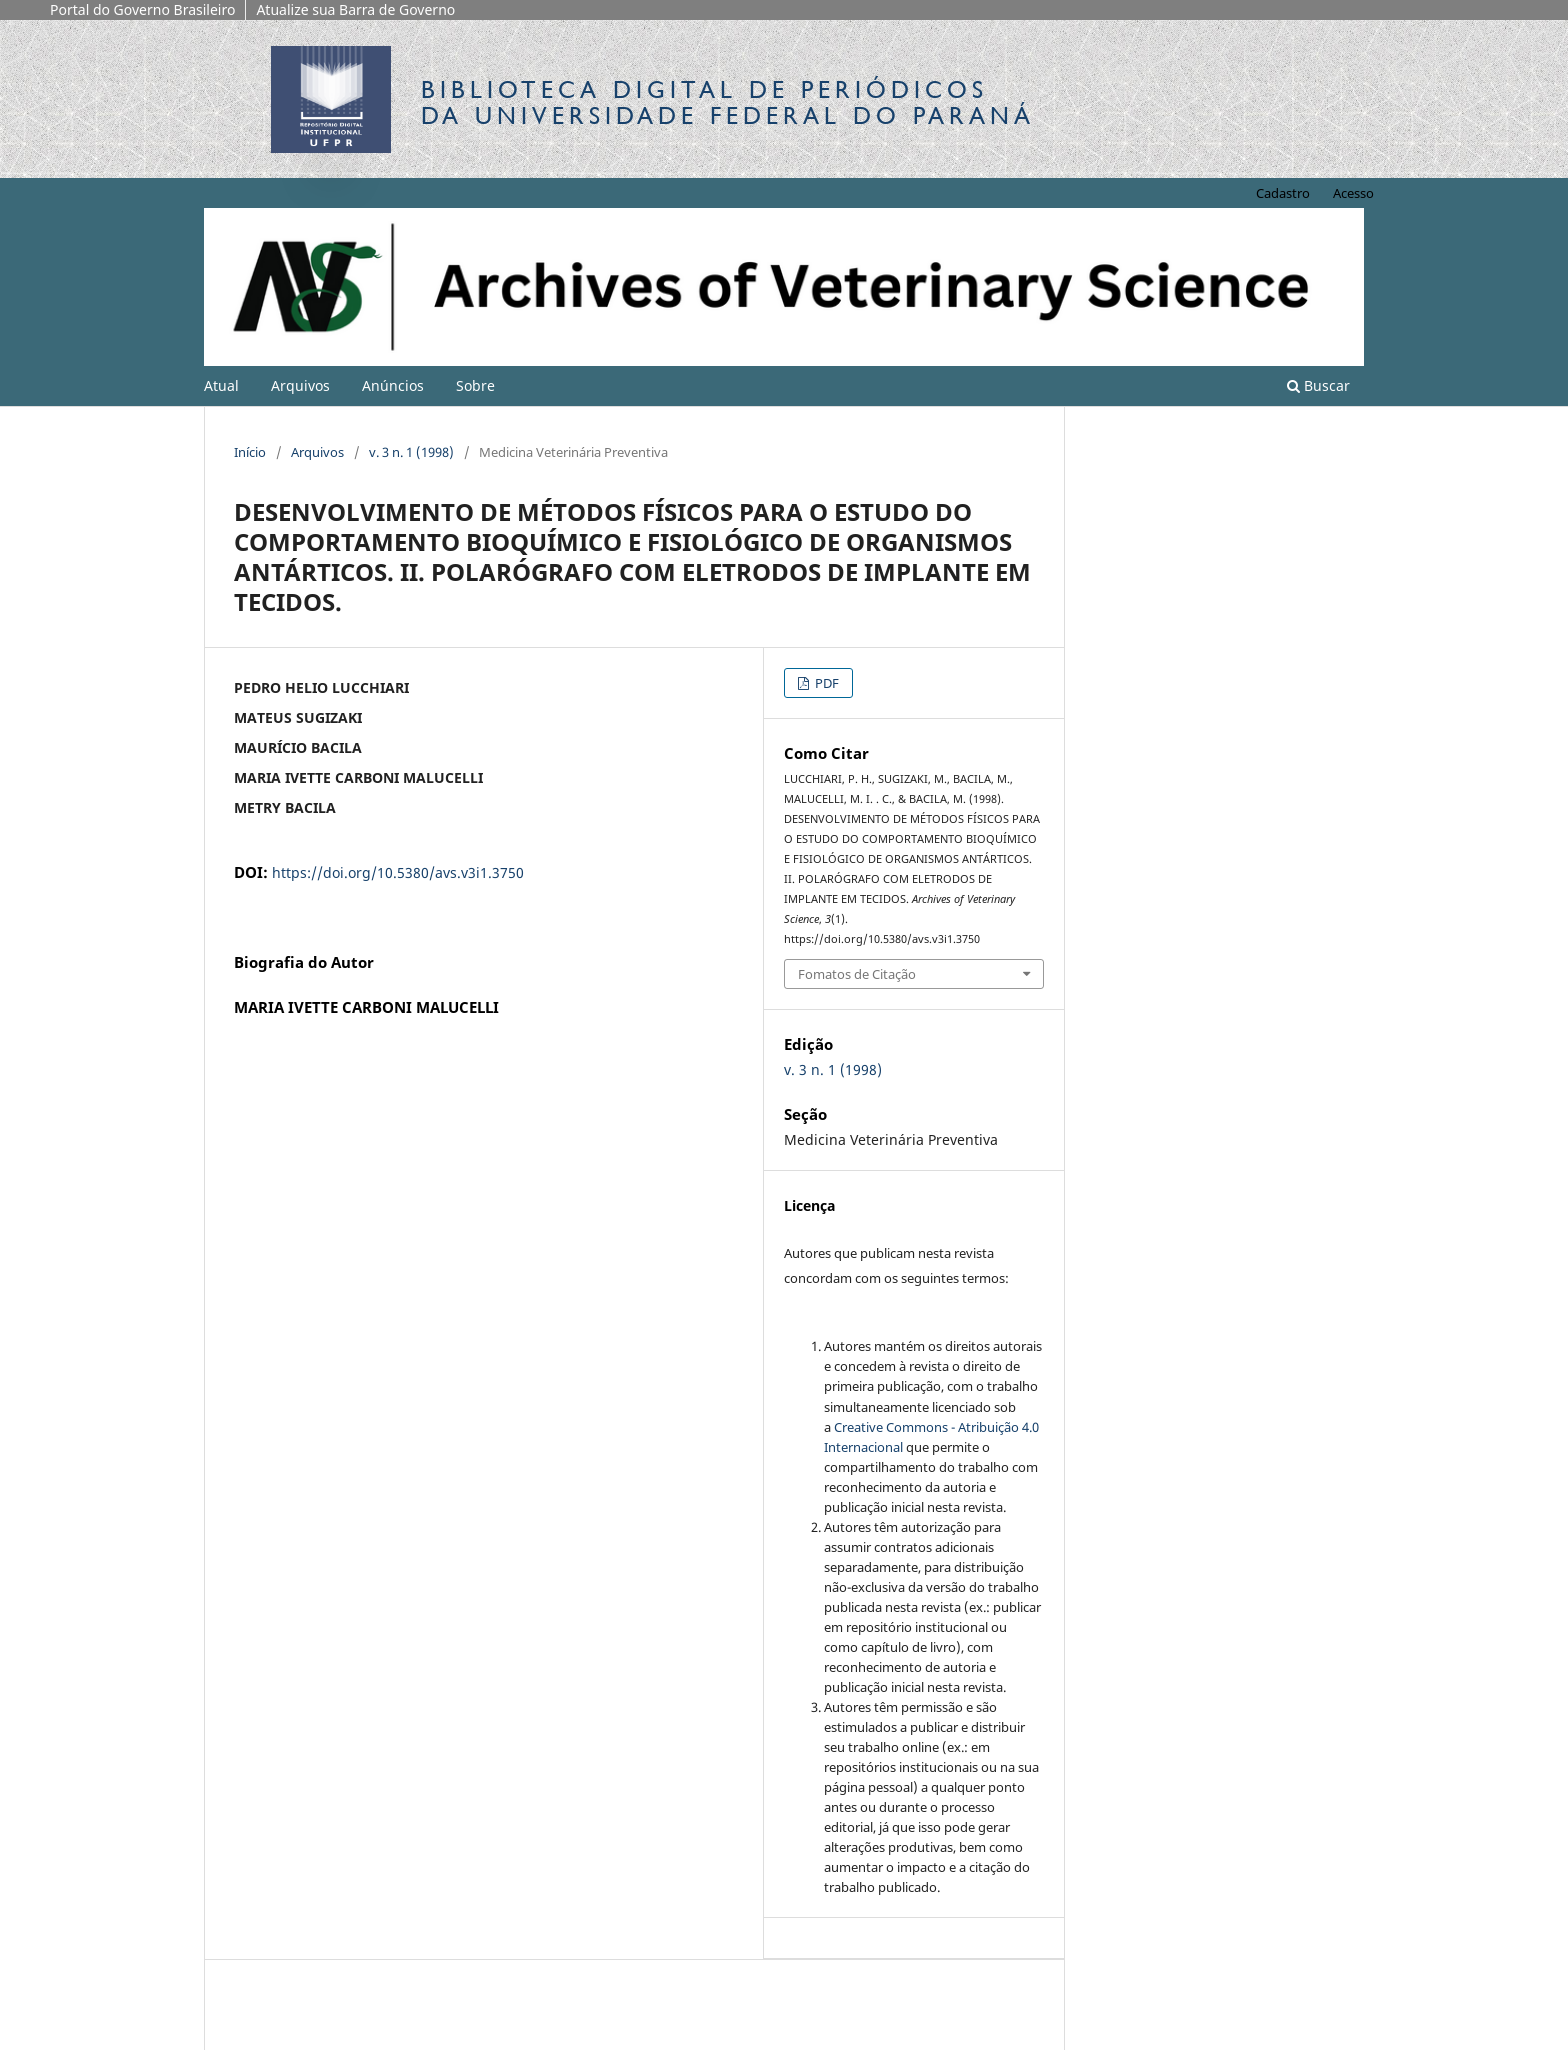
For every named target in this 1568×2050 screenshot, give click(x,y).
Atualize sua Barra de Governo (355, 9)
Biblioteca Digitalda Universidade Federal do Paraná (728, 102)
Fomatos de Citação (857, 974)
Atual (221, 385)
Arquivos (300, 385)
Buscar (1318, 385)
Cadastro (1283, 193)
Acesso (1353, 193)
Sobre (475, 385)
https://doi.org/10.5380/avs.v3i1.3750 (398, 872)
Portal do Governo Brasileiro (142, 9)
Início (250, 452)
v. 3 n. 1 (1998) (411, 452)
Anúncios (393, 385)
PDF (825, 683)
